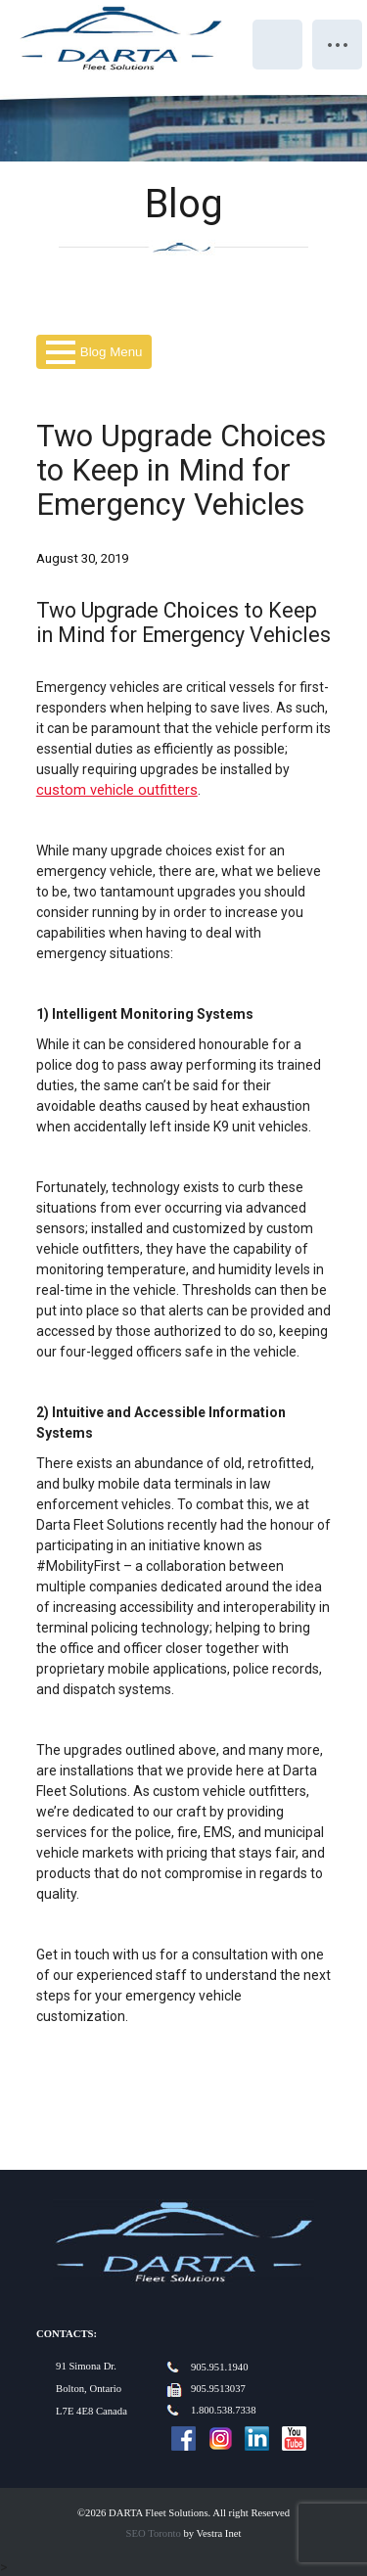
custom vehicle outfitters (117, 790)
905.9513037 (218, 2388)
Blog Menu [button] (94, 352)
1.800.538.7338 (223, 2410)
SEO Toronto (153, 2533)
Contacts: (66, 2333)
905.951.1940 (220, 2367)
